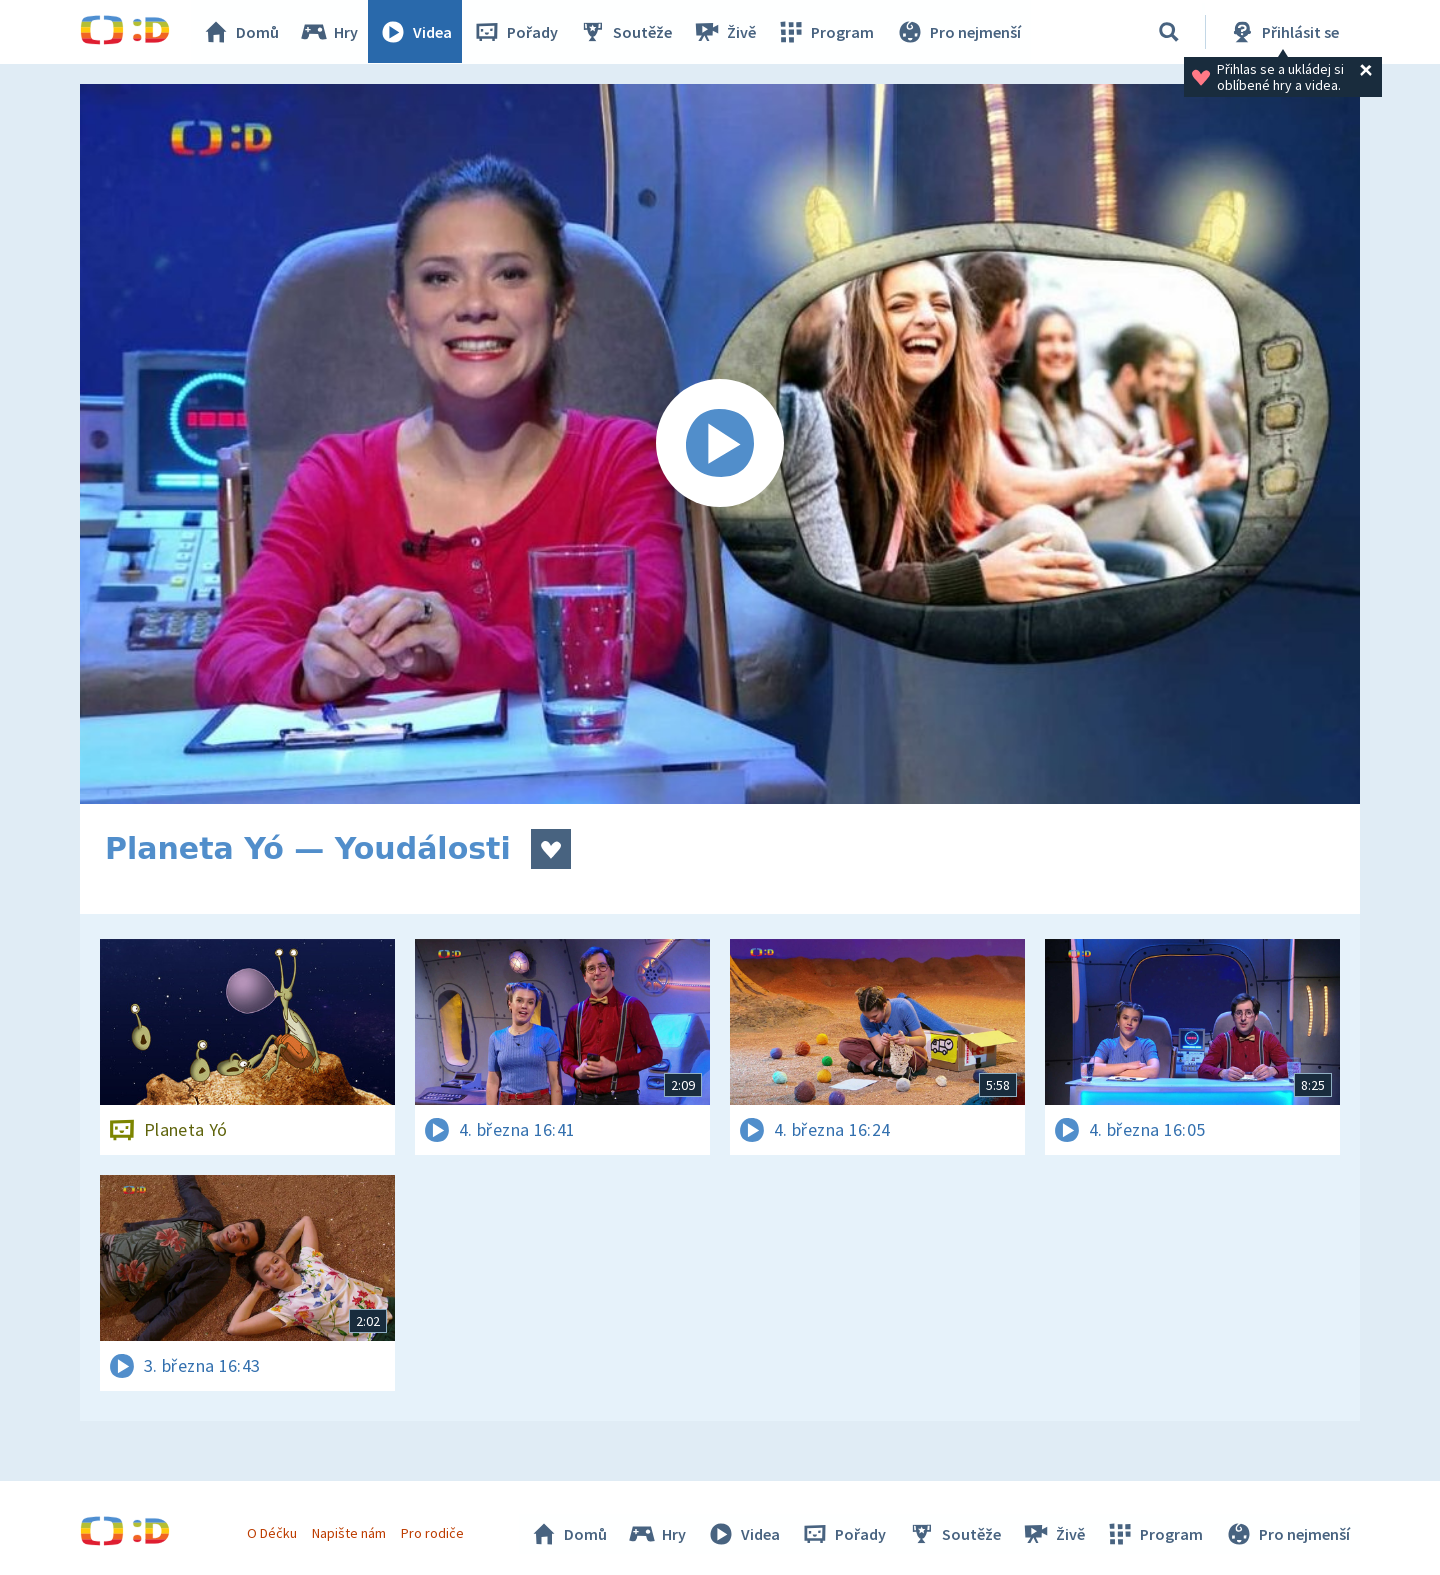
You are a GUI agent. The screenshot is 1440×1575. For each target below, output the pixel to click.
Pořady (516, 32)
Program (826, 32)
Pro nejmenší (958, 32)
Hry (329, 32)
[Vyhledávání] (1169, 32)
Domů (241, 32)
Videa (416, 32)
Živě (725, 32)
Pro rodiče (433, 1533)
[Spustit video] (720, 444)
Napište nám (349, 1533)
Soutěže (626, 32)
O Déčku (272, 1533)
